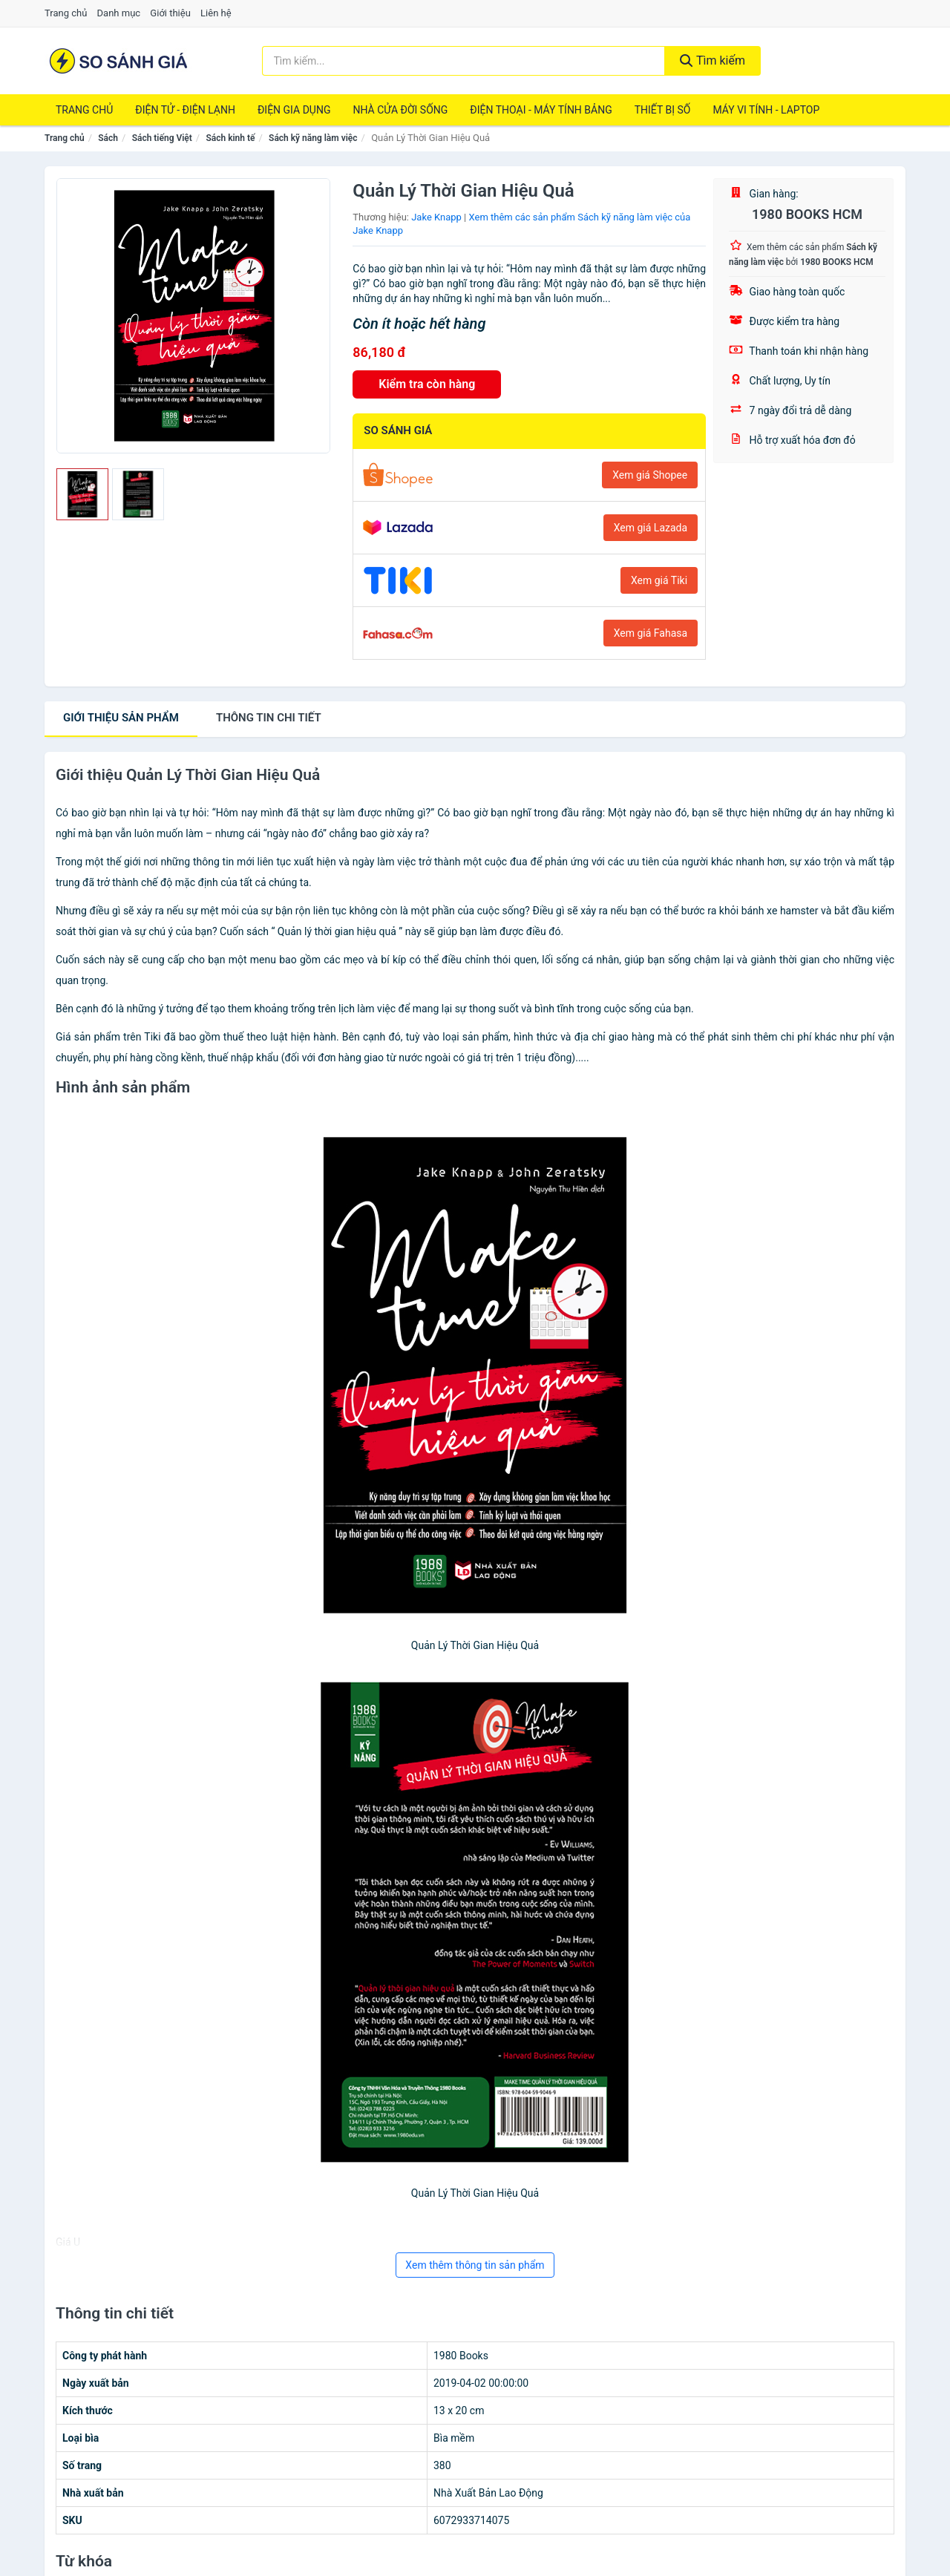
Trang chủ (66, 13)
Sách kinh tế (230, 138)
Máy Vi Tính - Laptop (765, 110)
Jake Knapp (436, 217)
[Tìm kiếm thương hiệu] (464, 61)
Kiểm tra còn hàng (427, 384)
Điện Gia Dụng (294, 110)
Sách (108, 138)
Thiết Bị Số (663, 110)
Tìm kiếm (712, 60)
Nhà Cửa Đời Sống (400, 110)
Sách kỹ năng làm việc (313, 138)
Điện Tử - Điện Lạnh (185, 110)
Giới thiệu (170, 13)
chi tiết (268, 717)
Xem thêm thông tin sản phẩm (474, 2265)
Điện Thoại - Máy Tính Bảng (541, 110)
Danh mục (119, 13)
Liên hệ (216, 13)
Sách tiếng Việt (162, 138)
